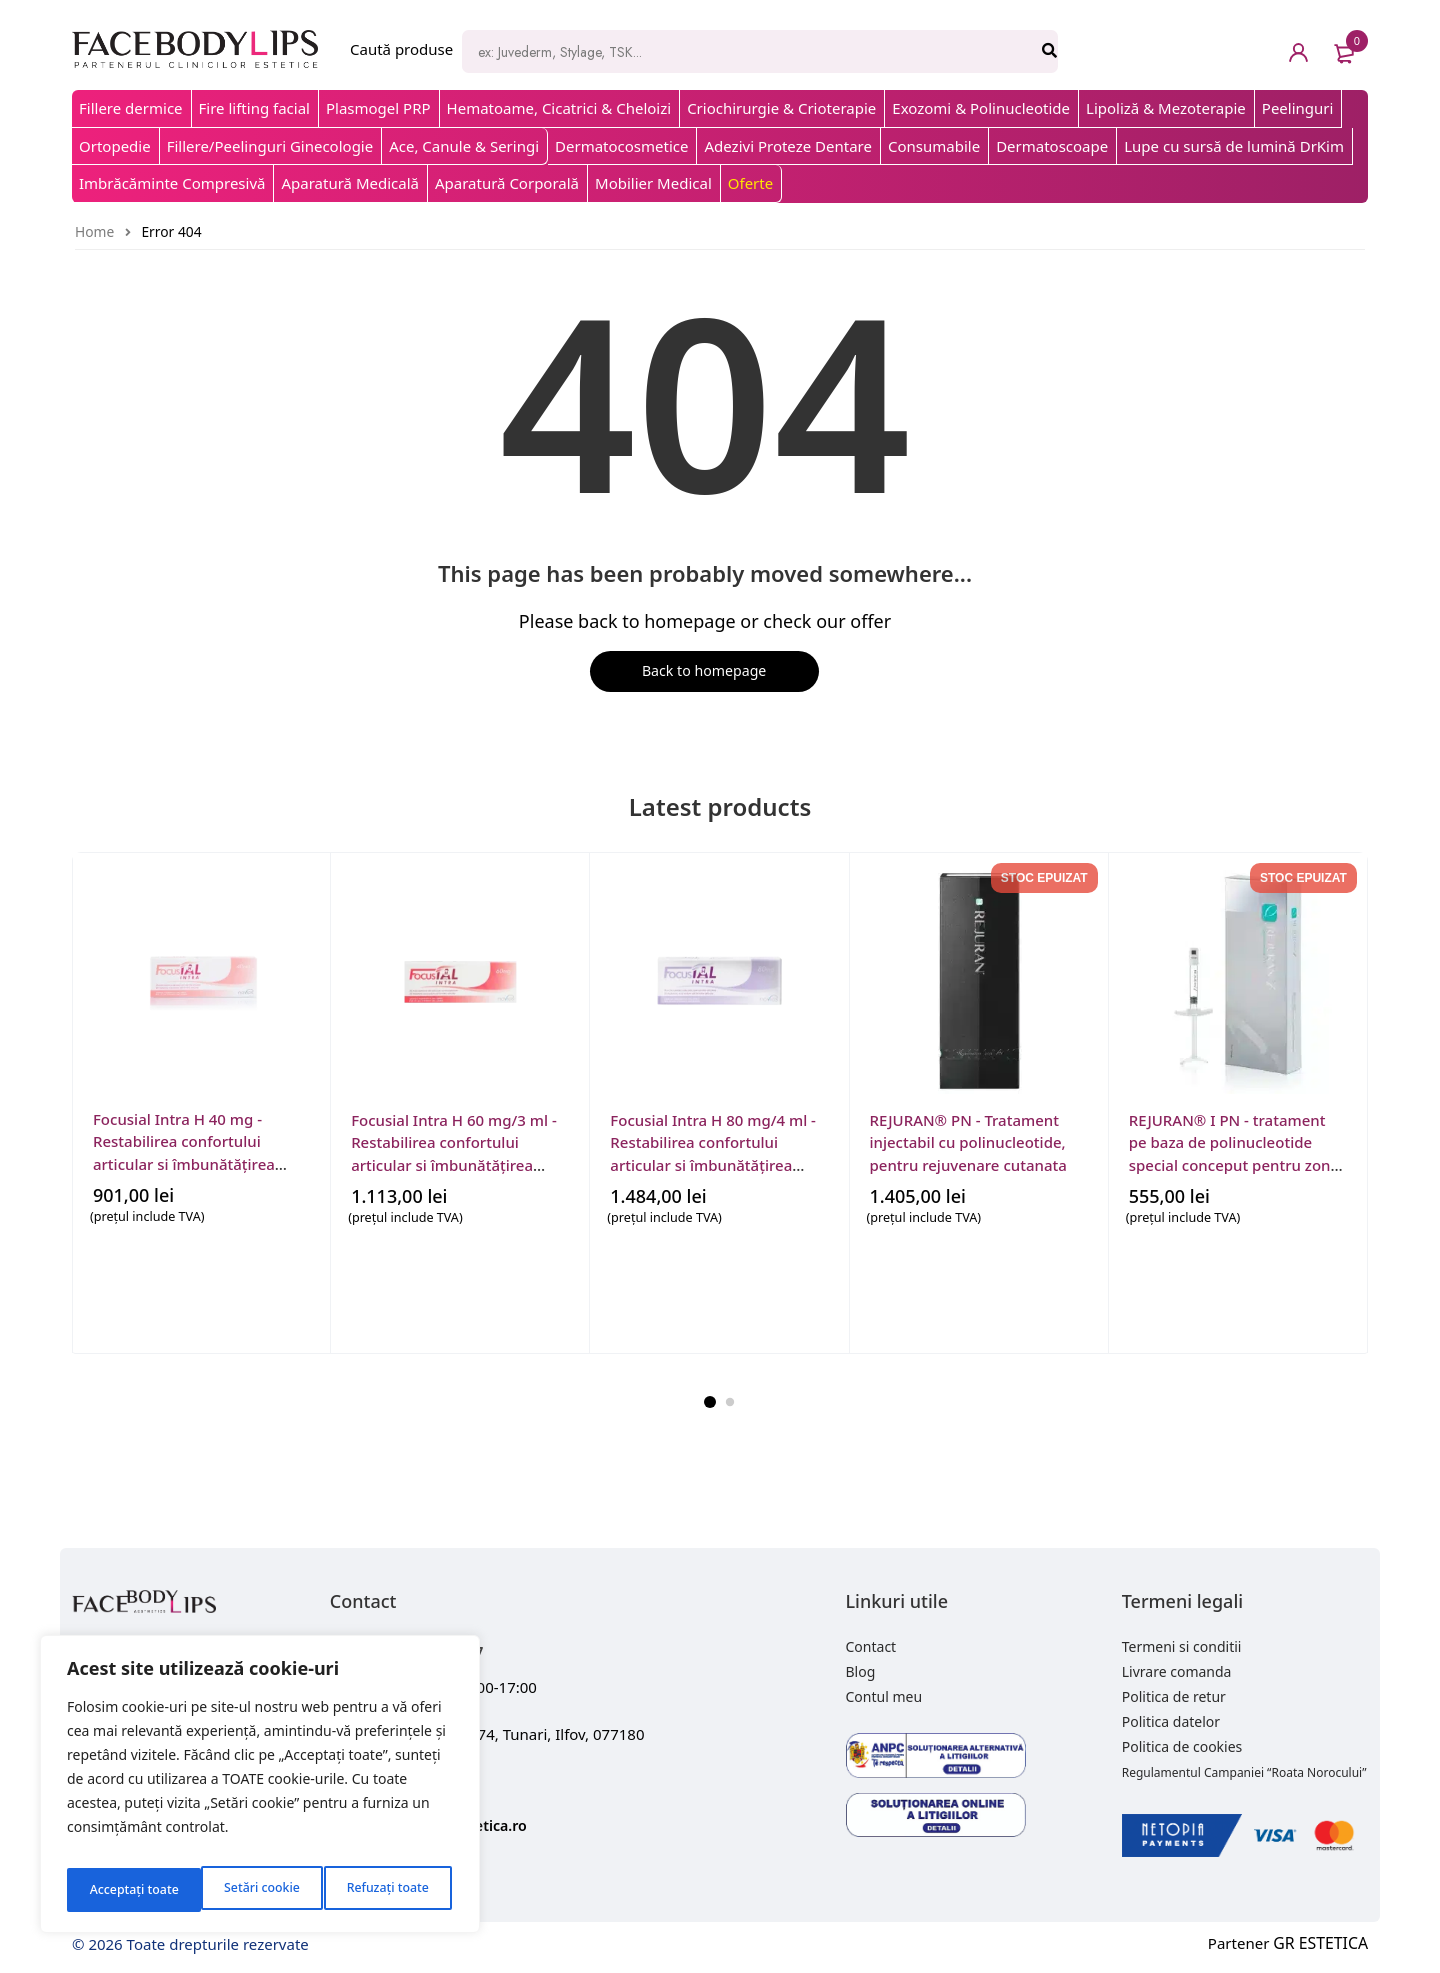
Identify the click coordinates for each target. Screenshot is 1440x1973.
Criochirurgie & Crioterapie (781, 108)
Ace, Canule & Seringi (464, 146)
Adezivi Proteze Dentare (787, 146)
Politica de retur (1174, 1699)
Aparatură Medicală (350, 183)
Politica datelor (1171, 1724)
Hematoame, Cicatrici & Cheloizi (559, 108)
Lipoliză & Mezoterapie (1166, 108)
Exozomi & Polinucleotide (981, 108)
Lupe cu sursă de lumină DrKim (1234, 146)
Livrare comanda (1177, 1674)
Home (94, 231)
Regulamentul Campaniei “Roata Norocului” (1244, 1775)
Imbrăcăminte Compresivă (172, 183)
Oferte (750, 183)
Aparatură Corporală (507, 183)
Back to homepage (700, 673)
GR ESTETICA (1323, 1946)
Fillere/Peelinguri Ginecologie (270, 146)
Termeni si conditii (1182, 1649)
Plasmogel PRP (378, 108)
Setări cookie (125, 1889)
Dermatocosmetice (621, 146)
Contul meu (884, 1699)
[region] (260, 1790)
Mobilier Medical (653, 183)
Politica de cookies (1182, 1749)
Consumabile (934, 146)
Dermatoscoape (1052, 146)
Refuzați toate (252, 1889)
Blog (861, 1674)
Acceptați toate (387, 1889)
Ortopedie (115, 146)
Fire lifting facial (254, 108)
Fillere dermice (131, 108)
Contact (871, 1649)
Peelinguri (1298, 108)
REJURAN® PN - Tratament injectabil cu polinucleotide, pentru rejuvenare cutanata (968, 1142)
